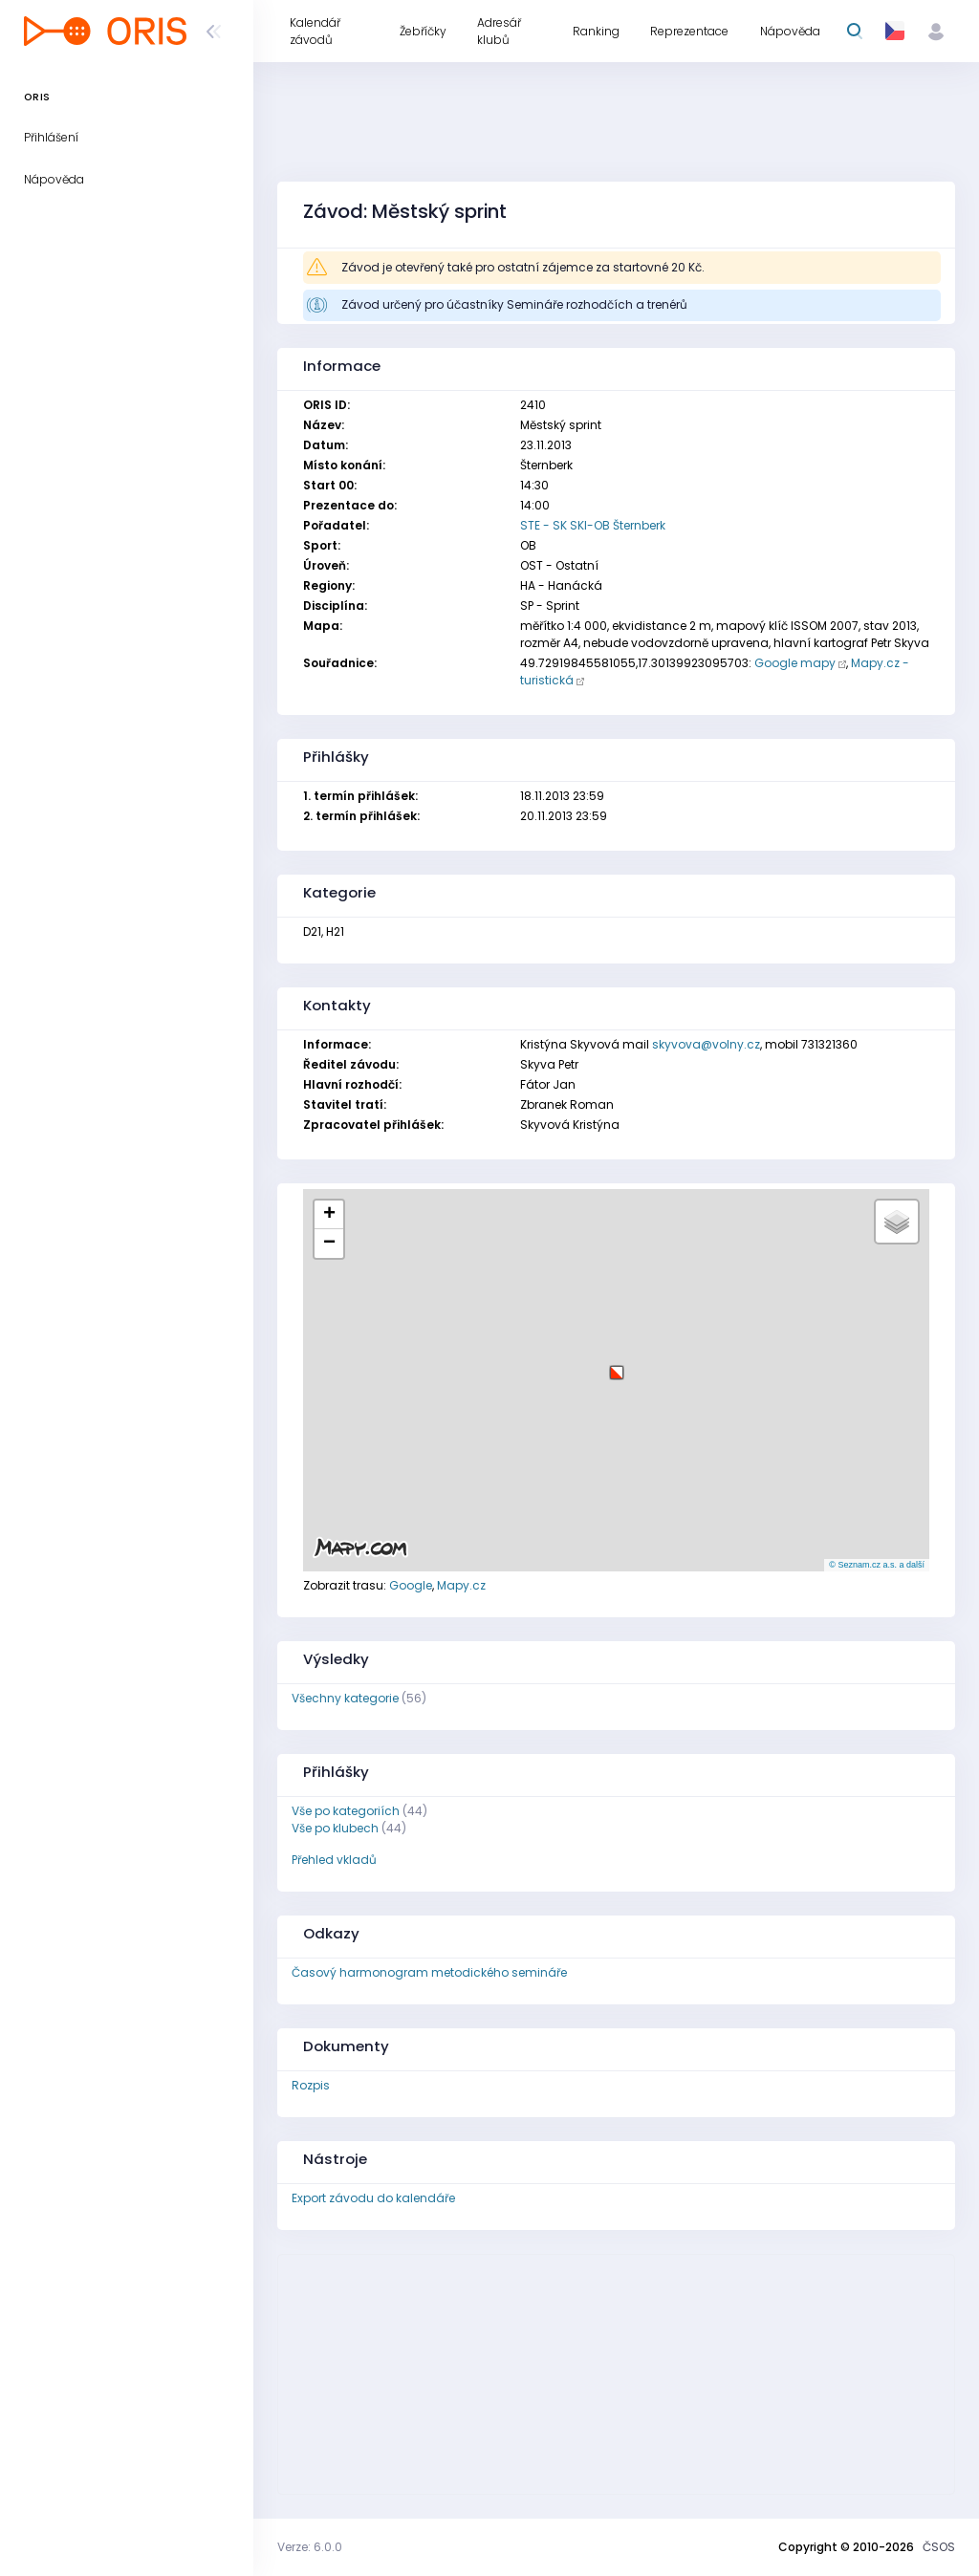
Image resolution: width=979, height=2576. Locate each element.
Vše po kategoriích (346, 1811)
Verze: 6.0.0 (309, 2547)
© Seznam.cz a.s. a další (877, 1564)
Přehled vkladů (334, 1859)
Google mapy (795, 663)
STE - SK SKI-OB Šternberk (592, 525)
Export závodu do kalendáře (373, 2198)
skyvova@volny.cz (706, 1044)
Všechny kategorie (345, 1698)
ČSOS (939, 2547)
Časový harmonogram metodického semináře (429, 1972)
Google (410, 1585)
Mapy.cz (461, 1585)
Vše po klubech (335, 1828)
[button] (616, 1365)
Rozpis (311, 2085)
